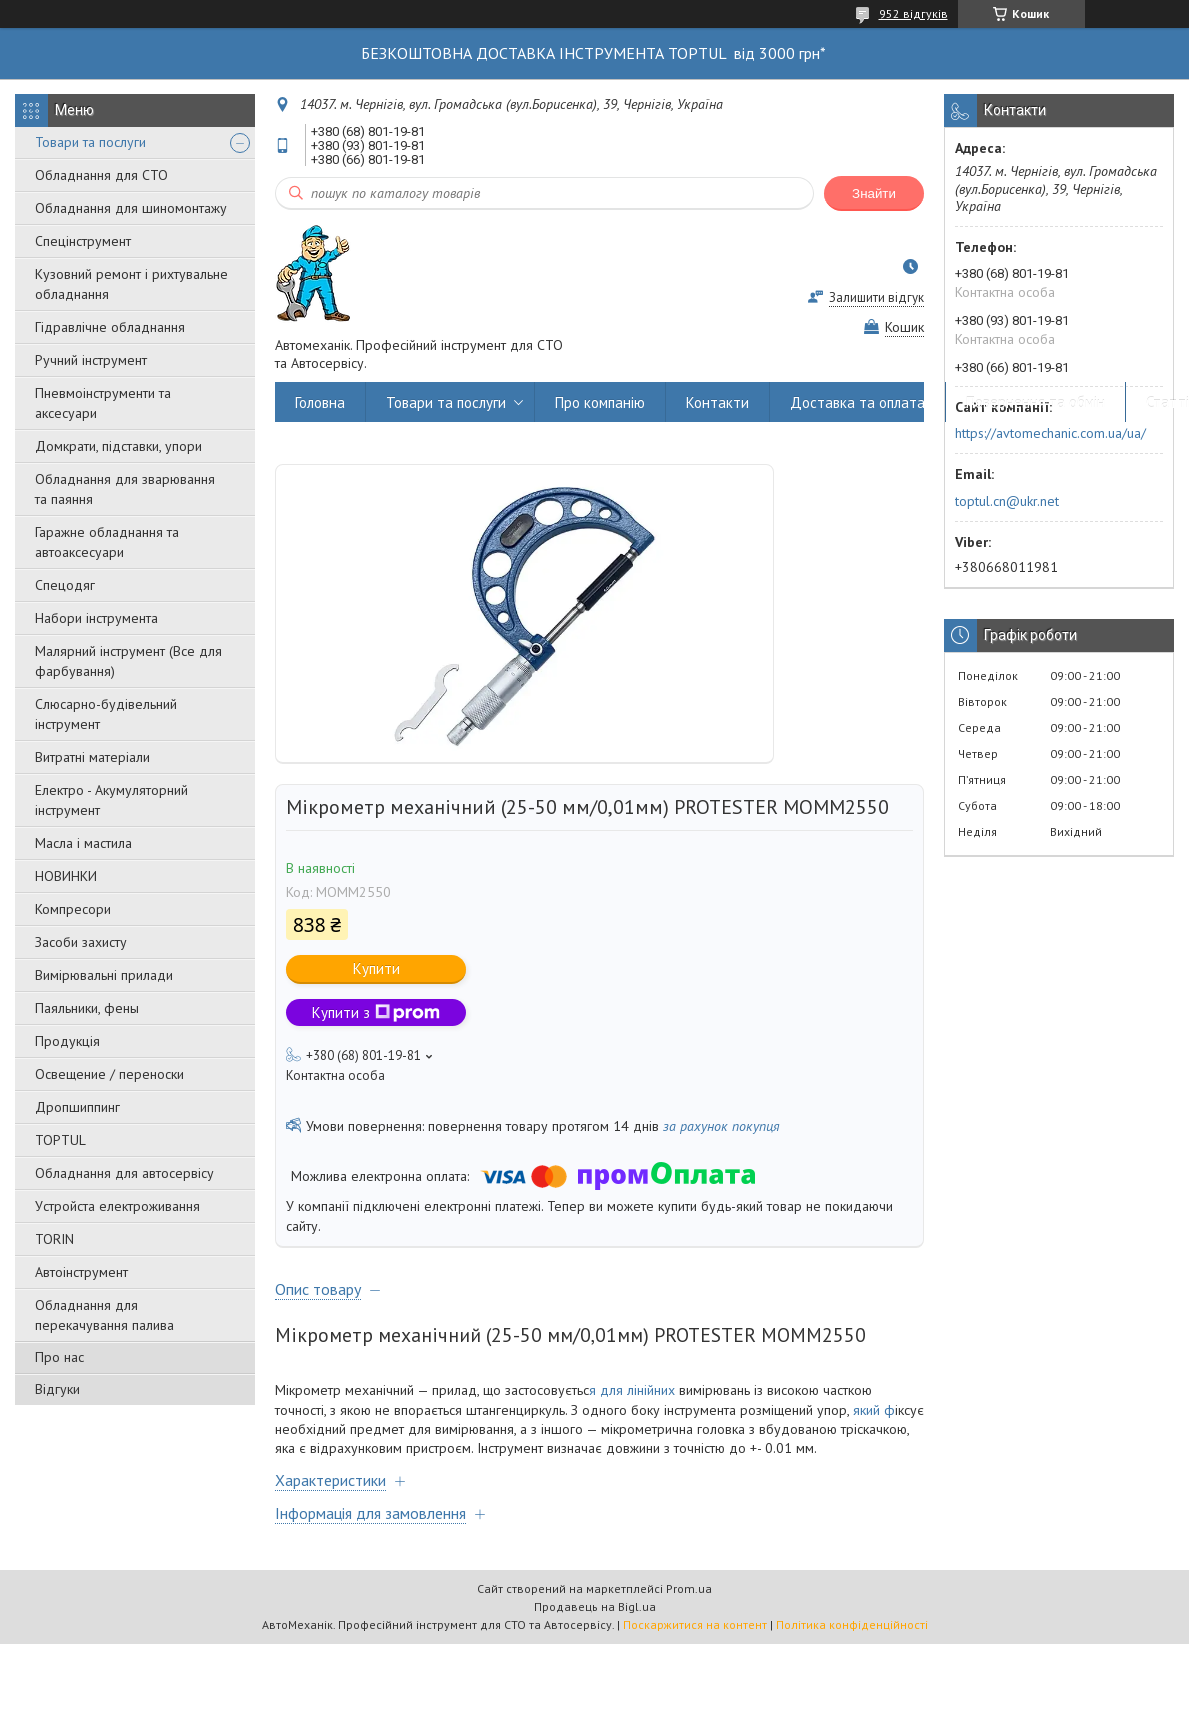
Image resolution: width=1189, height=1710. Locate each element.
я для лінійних (632, 1390)
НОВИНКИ (66, 876)
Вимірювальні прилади (104, 975)
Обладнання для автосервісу (124, 1173)
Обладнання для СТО (101, 175)
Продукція (67, 1041)
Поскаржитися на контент (695, 1624)
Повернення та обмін (1035, 402)
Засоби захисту (81, 942)
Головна (320, 402)
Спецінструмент (83, 241)
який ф (872, 1410)
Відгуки (57, 1389)
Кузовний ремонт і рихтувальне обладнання (131, 284)
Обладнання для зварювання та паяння (125, 489)
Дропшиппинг (77, 1107)
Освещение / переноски (109, 1074)
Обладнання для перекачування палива (104, 1315)
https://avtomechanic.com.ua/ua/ (1050, 433)
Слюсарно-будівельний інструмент (106, 714)
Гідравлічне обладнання (110, 327)
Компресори (73, 909)
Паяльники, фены (87, 1008)
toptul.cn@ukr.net (1007, 501)
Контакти (717, 402)
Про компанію (600, 402)
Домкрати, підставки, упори (118, 446)
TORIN (54, 1239)
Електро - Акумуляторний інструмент (111, 800)
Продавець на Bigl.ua (595, 1606)
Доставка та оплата (857, 402)
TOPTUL (60, 1140)
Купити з (376, 1012)
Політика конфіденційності (852, 1624)
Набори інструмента (96, 618)
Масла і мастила (83, 843)
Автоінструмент (81, 1272)
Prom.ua (689, 1588)
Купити (376, 968)
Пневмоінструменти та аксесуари (103, 403)
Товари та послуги (90, 142)
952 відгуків (913, 13)
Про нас (59, 1357)
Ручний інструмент (91, 360)
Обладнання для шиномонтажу (131, 208)
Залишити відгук (876, 297)
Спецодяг (65, 585)
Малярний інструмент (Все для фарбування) (128, 661)
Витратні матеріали (92, 757)
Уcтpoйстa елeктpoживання (117, 1206)
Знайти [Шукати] (874, 193)
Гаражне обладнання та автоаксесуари (107, 542)
